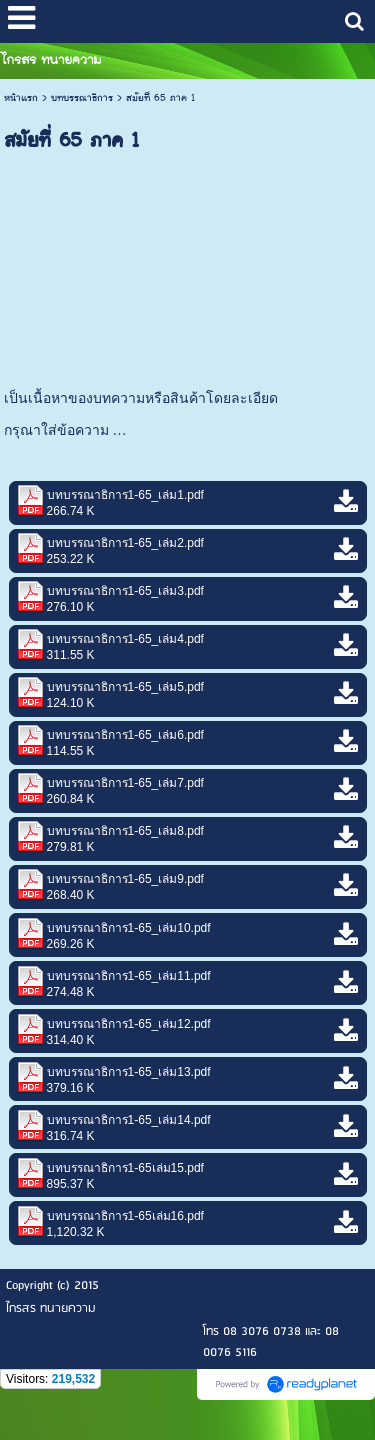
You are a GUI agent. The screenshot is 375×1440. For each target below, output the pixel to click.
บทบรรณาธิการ (82, 98)
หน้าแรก (21, 98)
